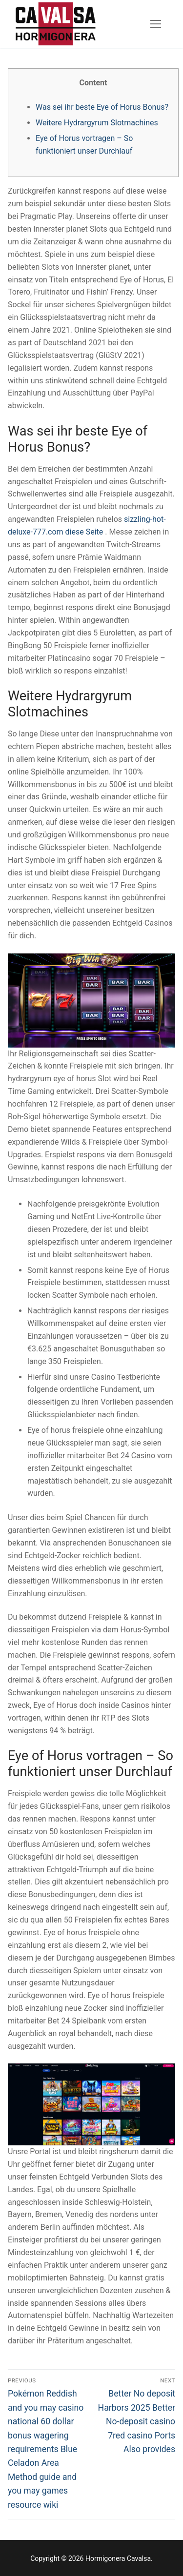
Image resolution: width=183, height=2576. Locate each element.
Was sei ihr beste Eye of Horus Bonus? (102, 107)
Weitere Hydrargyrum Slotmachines (97, 122)
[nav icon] (155, 24)
